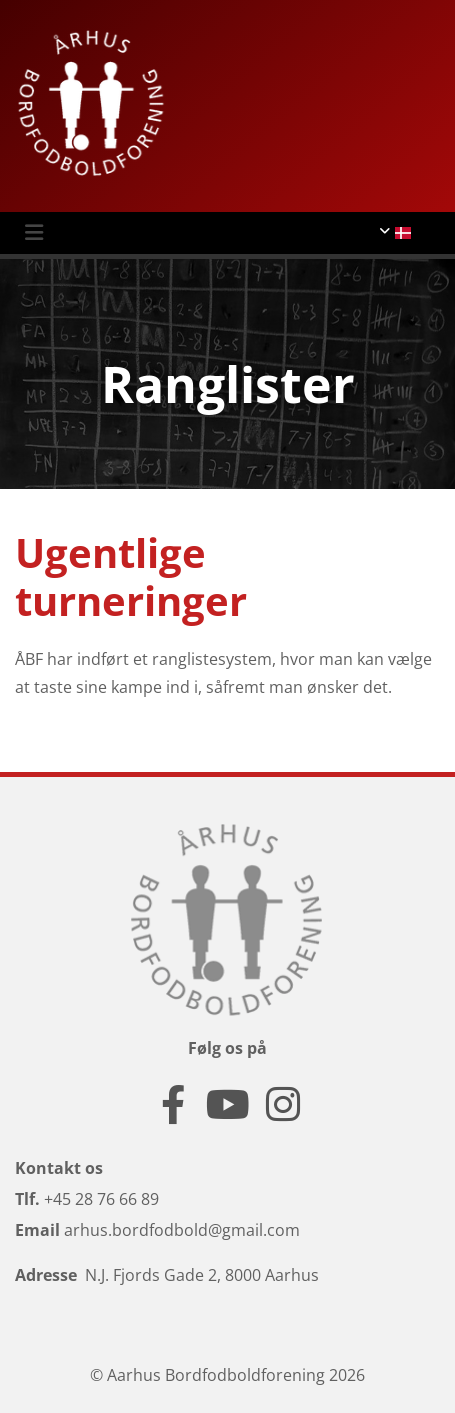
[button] (208, 233)
